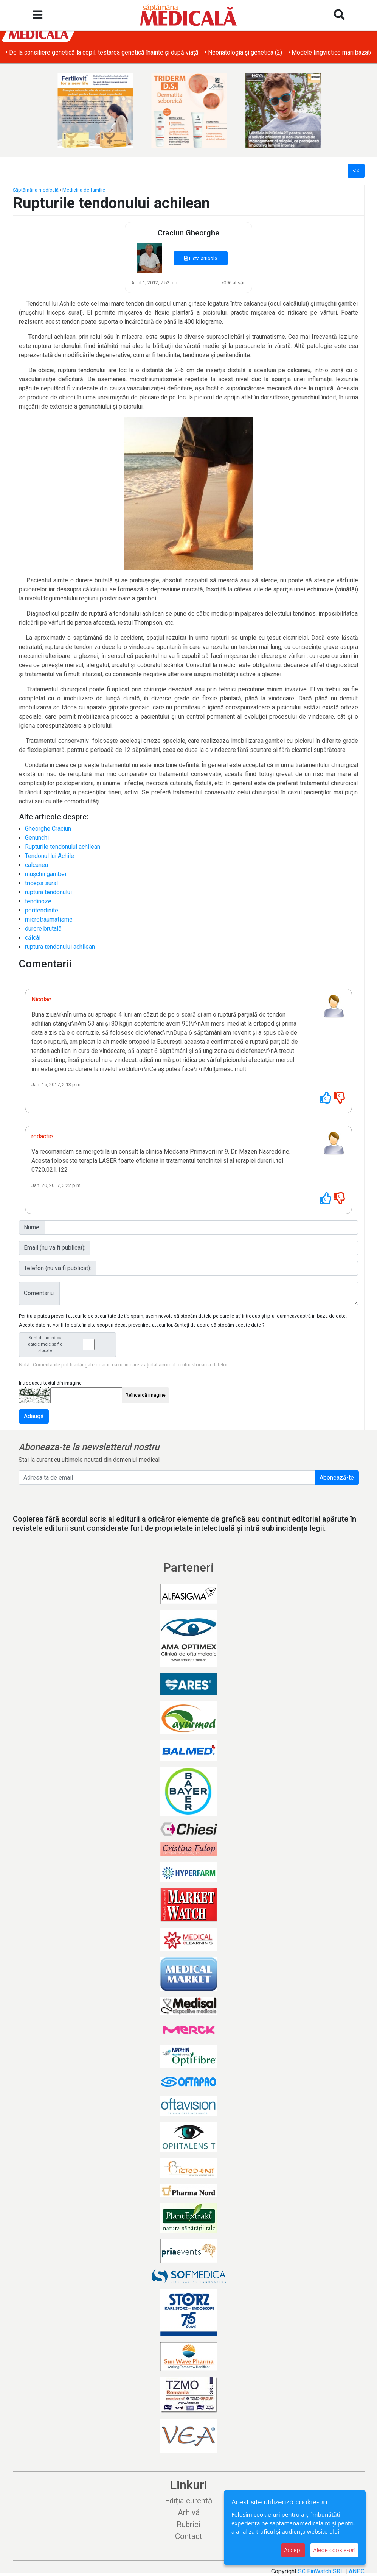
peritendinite (41, 910)
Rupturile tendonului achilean (62, 846)
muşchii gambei (45, 874)
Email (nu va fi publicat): (54, 1247)
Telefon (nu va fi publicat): (57, 1268)
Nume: (32, 1227)
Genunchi (37, 837)
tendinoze (38, 901)
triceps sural (41, 883)
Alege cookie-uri (334, 2550)
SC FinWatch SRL (321, 2571)
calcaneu (36, 865)
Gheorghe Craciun (48, 828)
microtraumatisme (49, 919)
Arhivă (189, 2512)
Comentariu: (39, 1293)
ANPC (357, 2571)
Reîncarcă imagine (146, 1395)
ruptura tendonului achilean (60, 946)
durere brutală (43, 928)
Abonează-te (337, 1477)
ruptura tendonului (48, 892)
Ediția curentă (188, 2500)
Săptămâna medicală (36, 190)
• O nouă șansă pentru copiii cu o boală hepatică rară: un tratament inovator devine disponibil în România (142, 52)
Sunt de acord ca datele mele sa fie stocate (69, 1344)
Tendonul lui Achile (49, 855)
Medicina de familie (83, 190)
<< (356, 170)
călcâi (32, 937)
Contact (188, 2536)
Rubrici (188, 2524)
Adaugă (34, 1416)
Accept (293, 2550)
